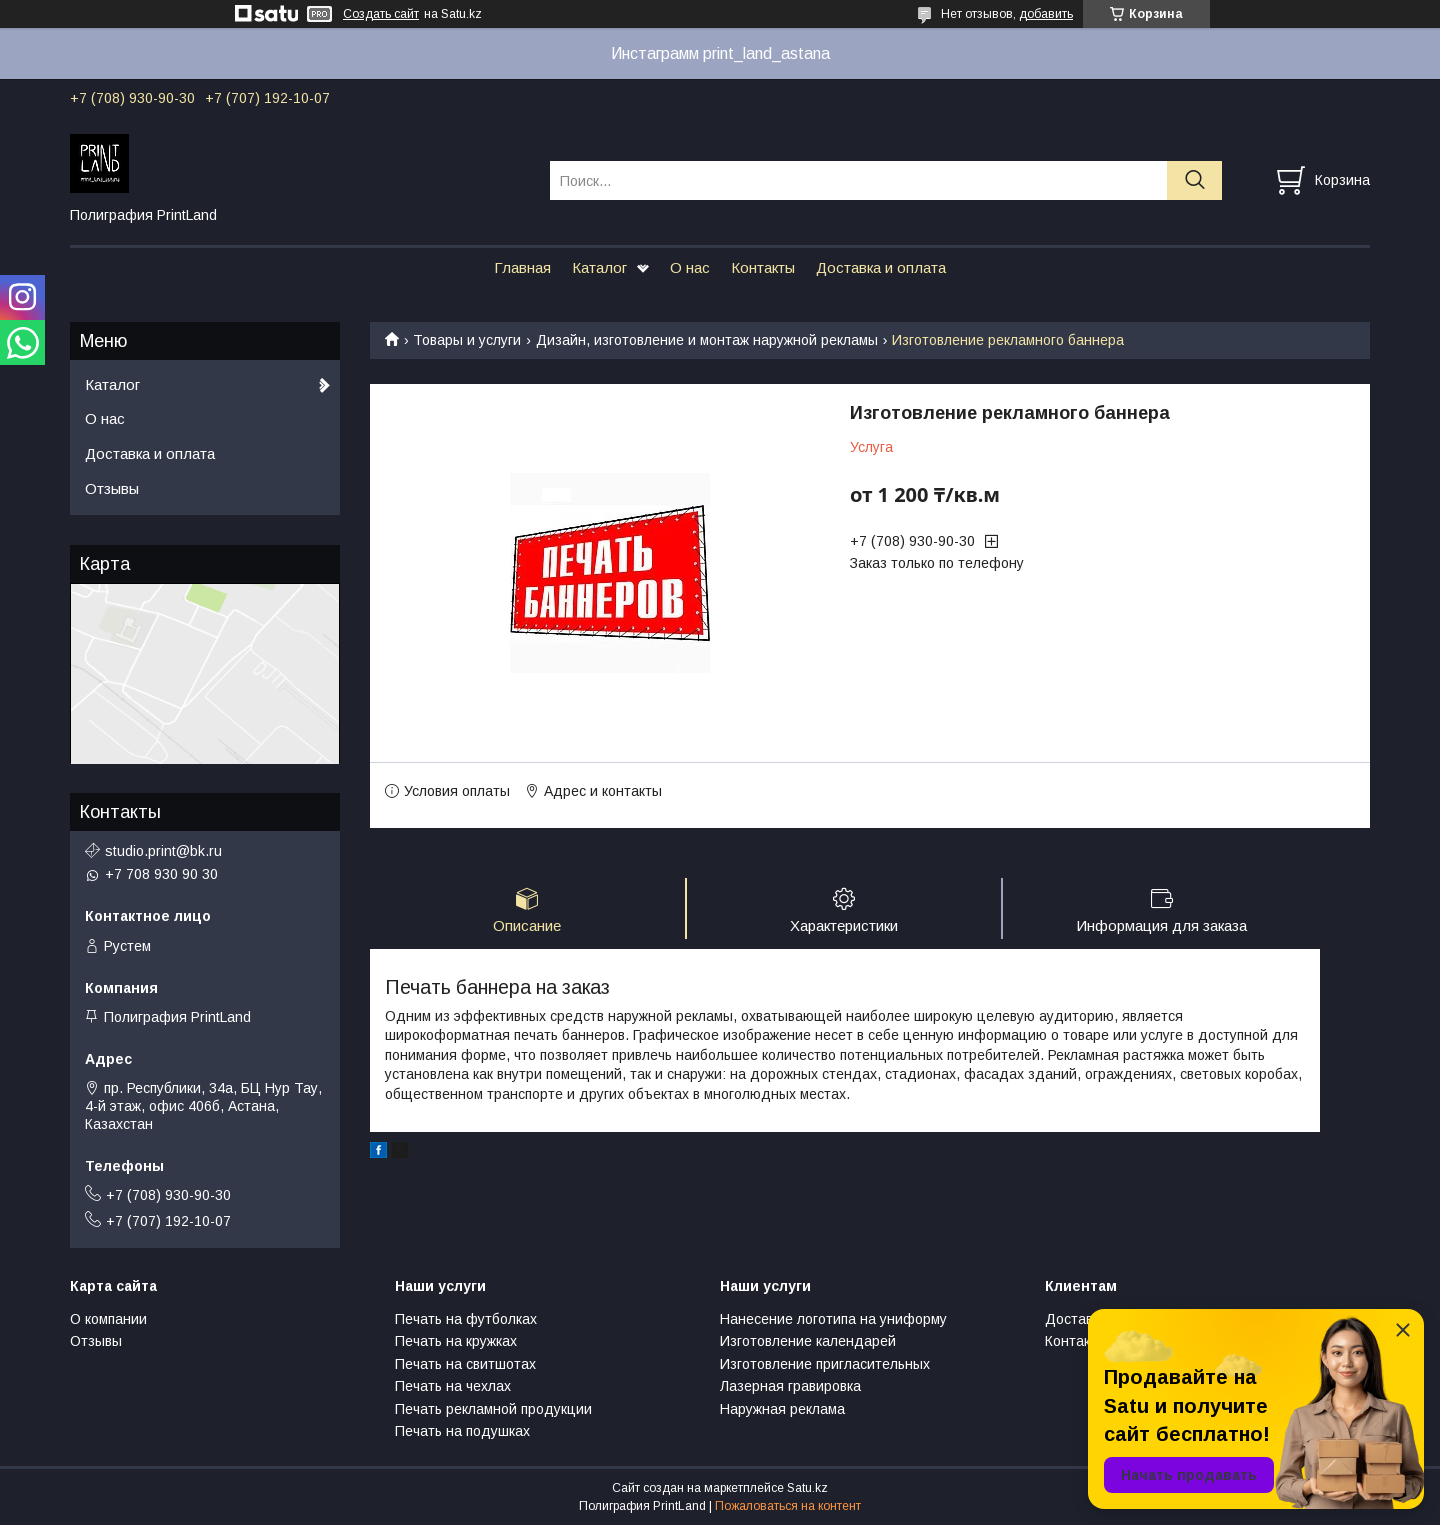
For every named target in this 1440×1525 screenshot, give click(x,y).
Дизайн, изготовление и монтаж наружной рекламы (707, 340)
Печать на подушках (462, 1431)
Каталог (599, 267)
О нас (690, 267)
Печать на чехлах (453, 1386)
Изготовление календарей (808, 1341)
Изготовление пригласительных (825, 1364)
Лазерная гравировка (790, 1386)
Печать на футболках (466, 1319)
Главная (522, 267)
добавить (1046, 14)
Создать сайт (381, 14)
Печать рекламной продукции (493, 1409)
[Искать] (1194, 180)
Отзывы (112, 488)
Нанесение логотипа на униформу (833, 1319)
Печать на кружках (456, 1341)
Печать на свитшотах (465, 1364)
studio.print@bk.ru (163, 851)
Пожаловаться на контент (788, 1506)
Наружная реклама (782, 1409)
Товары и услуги (467, 340)
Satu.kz (807, 1488)
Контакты (763, 267)
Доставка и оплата (881, 267)
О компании (108, 1319)
